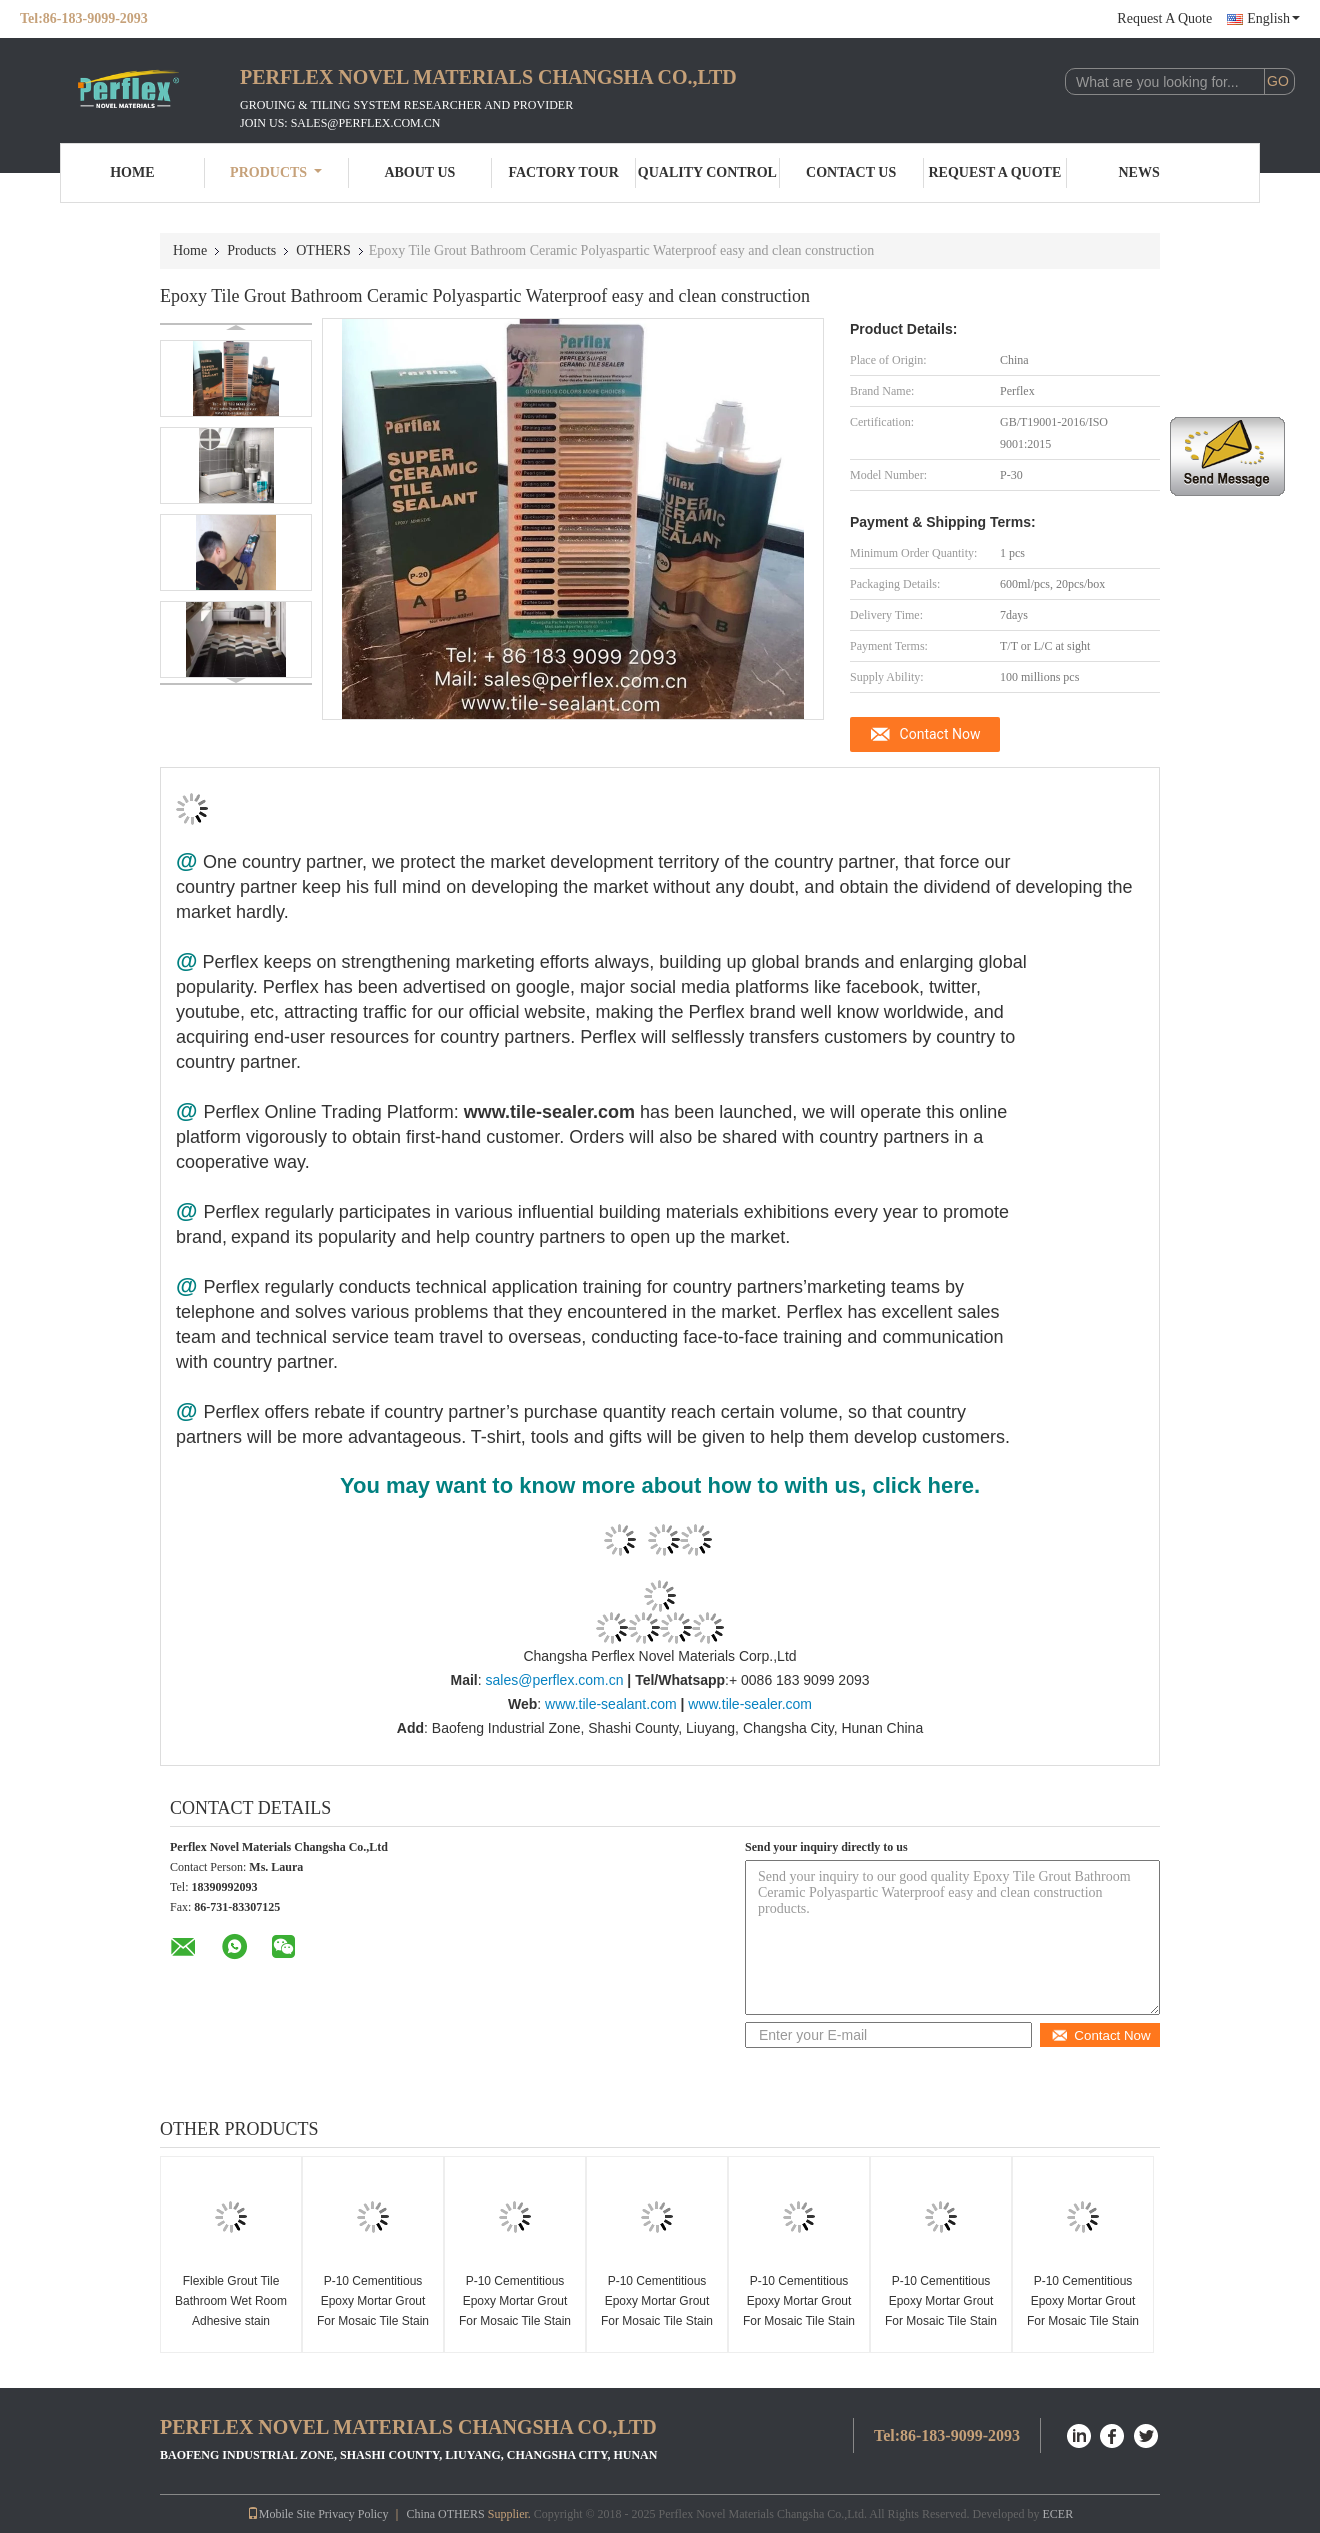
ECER (1058, 2514)
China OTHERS (445, 2514)
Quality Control (707, 172)
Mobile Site (281, 2514)
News (1139, 172)
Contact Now (940, 734)
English (1273, 18)
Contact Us (851, 172)
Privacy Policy (353, 2514)
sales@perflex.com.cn (554, 1680)
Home (132, 172)
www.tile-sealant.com (611, 1704)
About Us (419, 172)
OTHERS (323, 250)
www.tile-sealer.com (750, 1704)
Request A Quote (1164, 18)
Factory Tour (563, 172)
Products (276, 172)
